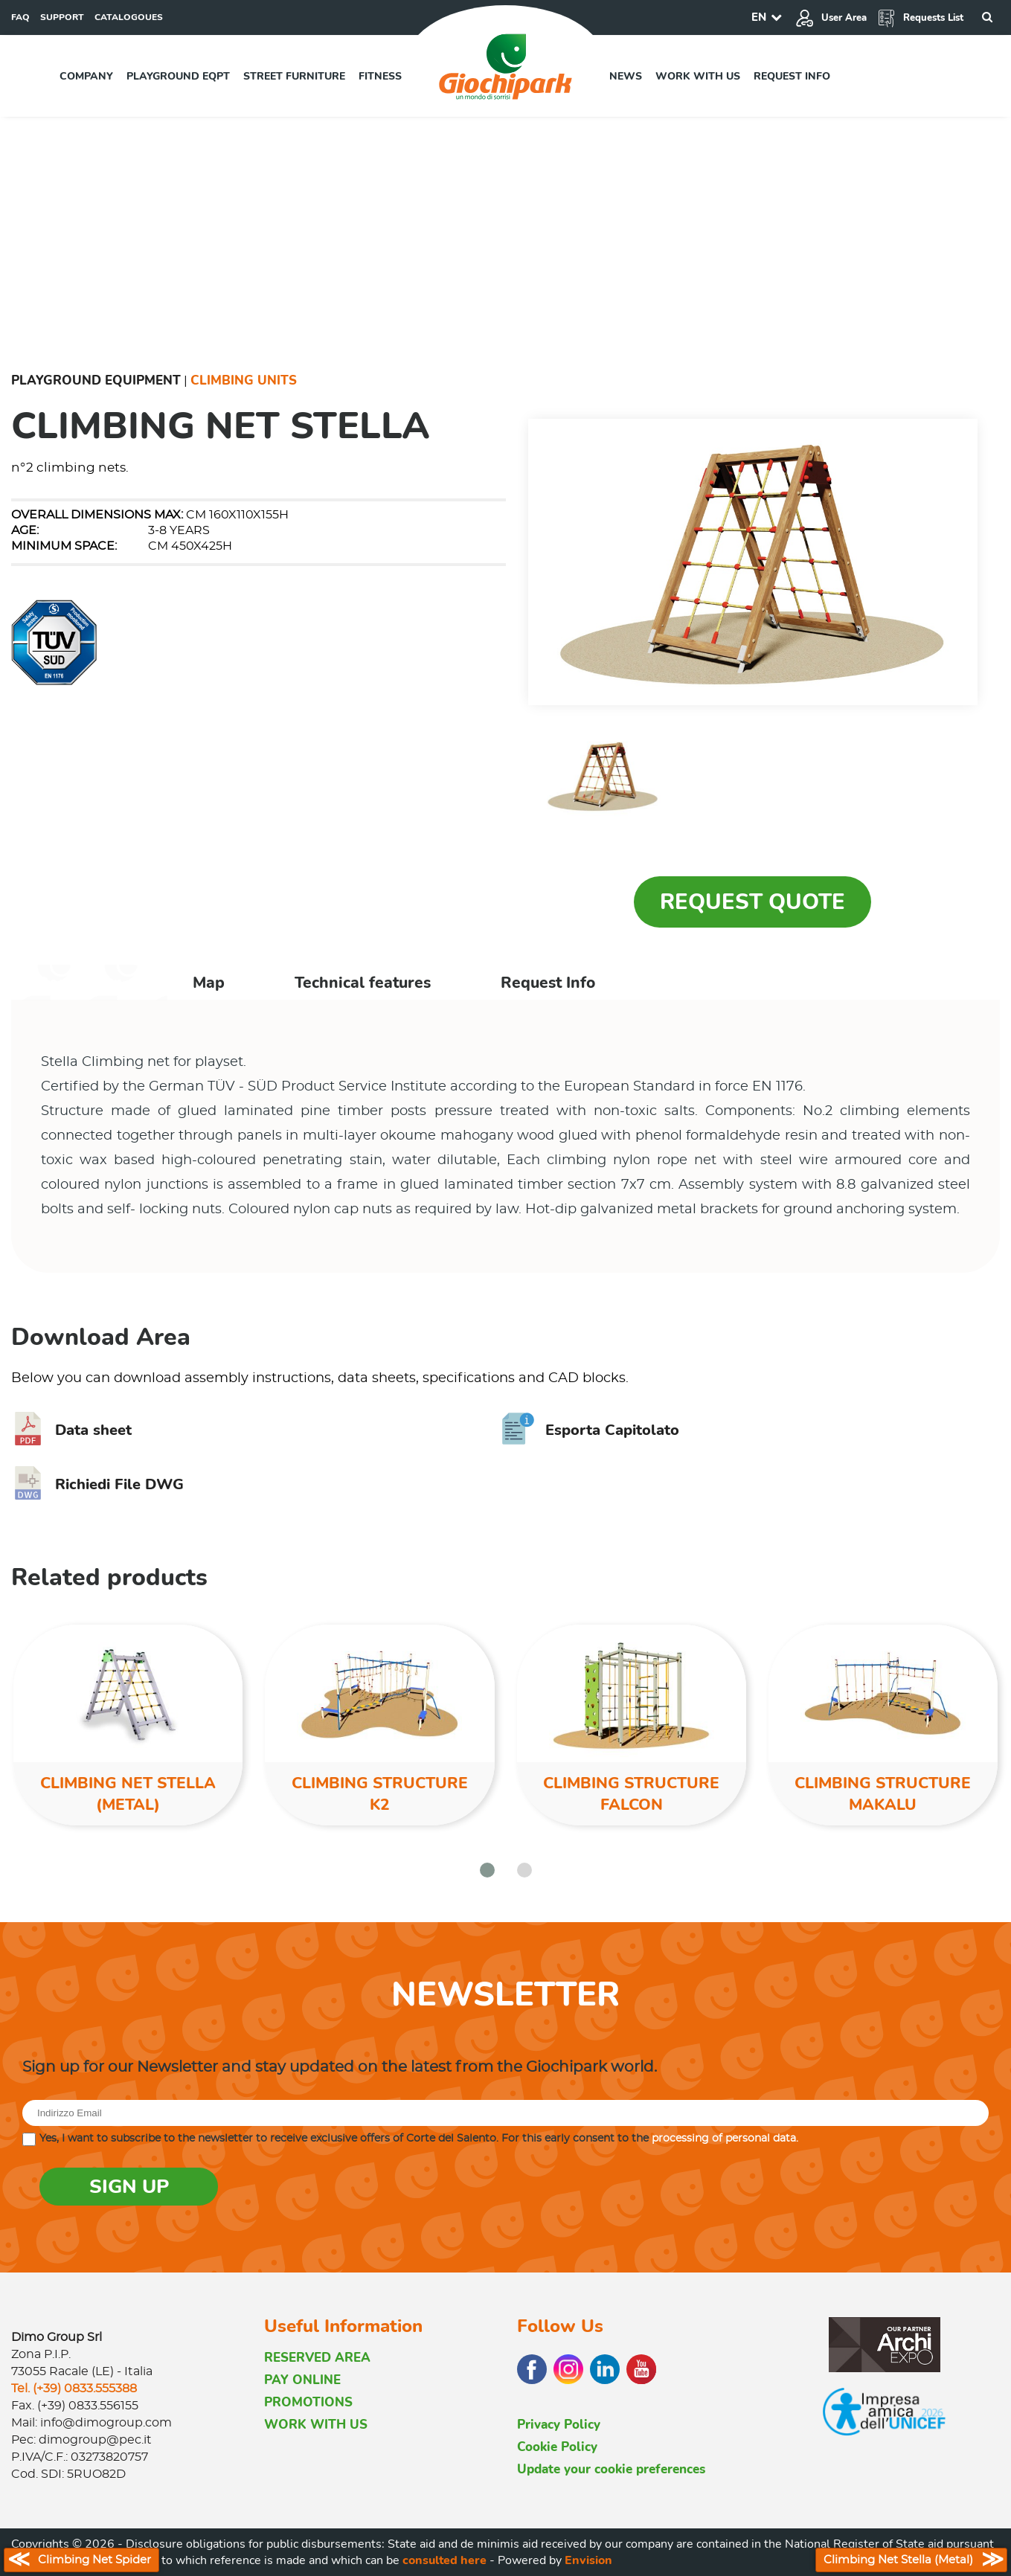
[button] (487, 1870)
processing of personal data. (725, 2138)
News (625, 76)
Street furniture (294, 76)
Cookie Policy (557, 2446)
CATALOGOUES (128, 17)
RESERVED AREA (317, 2357)
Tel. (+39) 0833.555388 (74, 2388)
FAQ (20, 17)
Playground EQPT (178, 76)
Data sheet (71, 1430)
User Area (831, 18)
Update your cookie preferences (611, 2469)
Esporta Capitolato (590, 1430)
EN (758, 17)
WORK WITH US (316, 2424)
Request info (792, 76)
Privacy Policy (558, 2424)
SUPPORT (62, 17)
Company (86, 76)
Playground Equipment (96, 380)
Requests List (920, 18)
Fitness (380, 76)
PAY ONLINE (302, 2380)
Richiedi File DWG (97, 1484)
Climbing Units (243, 380)
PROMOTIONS (308, 2402)
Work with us (697, 76)
